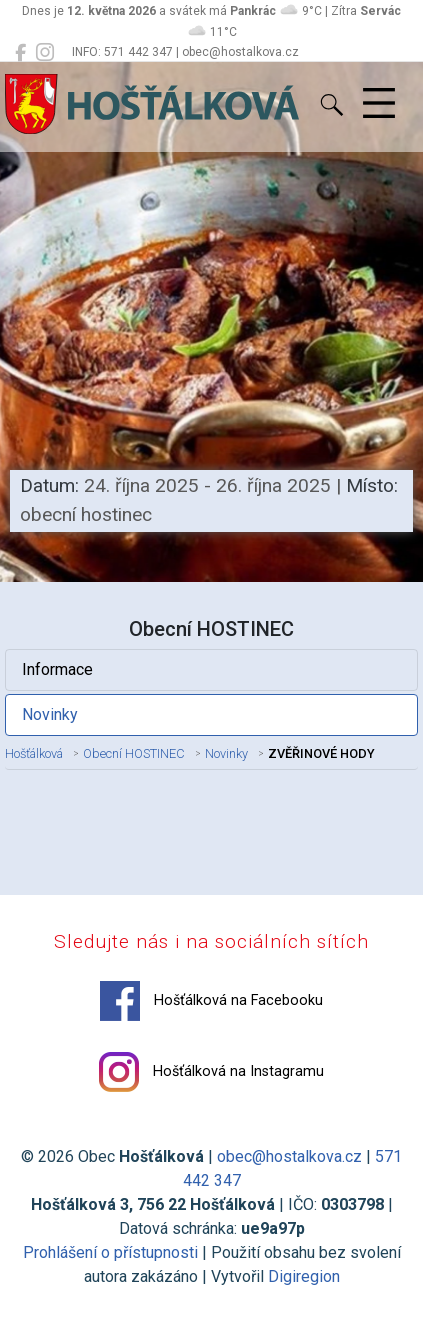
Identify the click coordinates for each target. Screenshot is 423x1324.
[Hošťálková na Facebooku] (20, 53)
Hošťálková (34, 753)
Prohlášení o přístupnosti (110, 1252)
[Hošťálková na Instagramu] (45, 53)
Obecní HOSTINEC (134, 753)
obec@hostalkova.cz (289, 1156)
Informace (57, 669)
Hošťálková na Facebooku (211, 1001)
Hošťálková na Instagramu (211, 1072)
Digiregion (304, 1276)
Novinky (50, 714)
